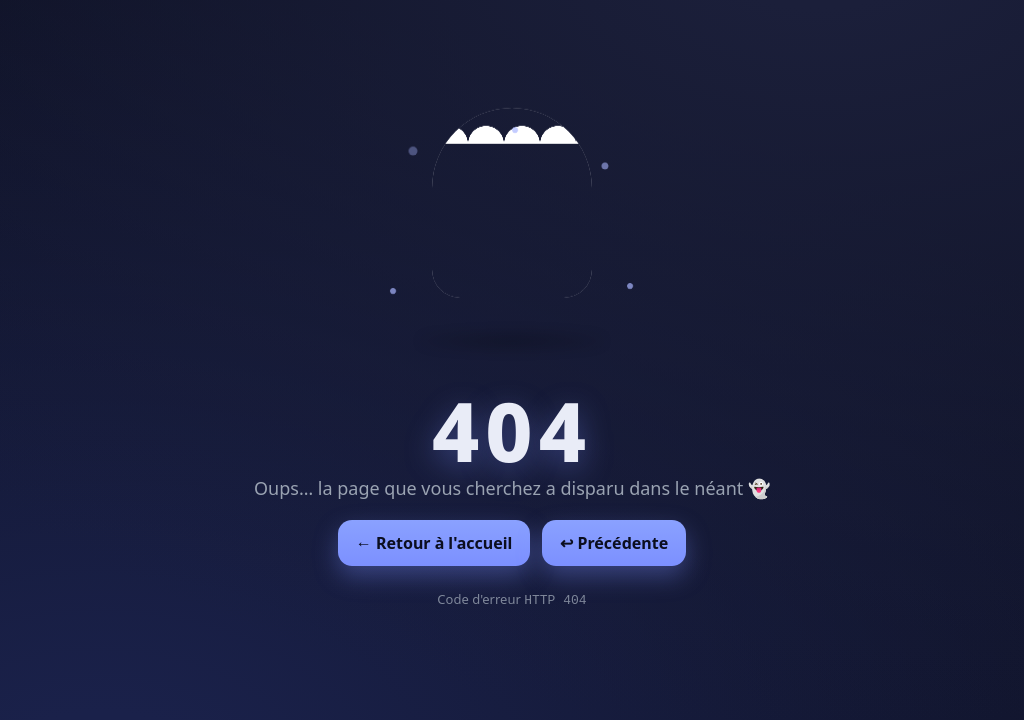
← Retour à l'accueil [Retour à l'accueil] (434, 543)
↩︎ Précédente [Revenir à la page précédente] (614, 543)
